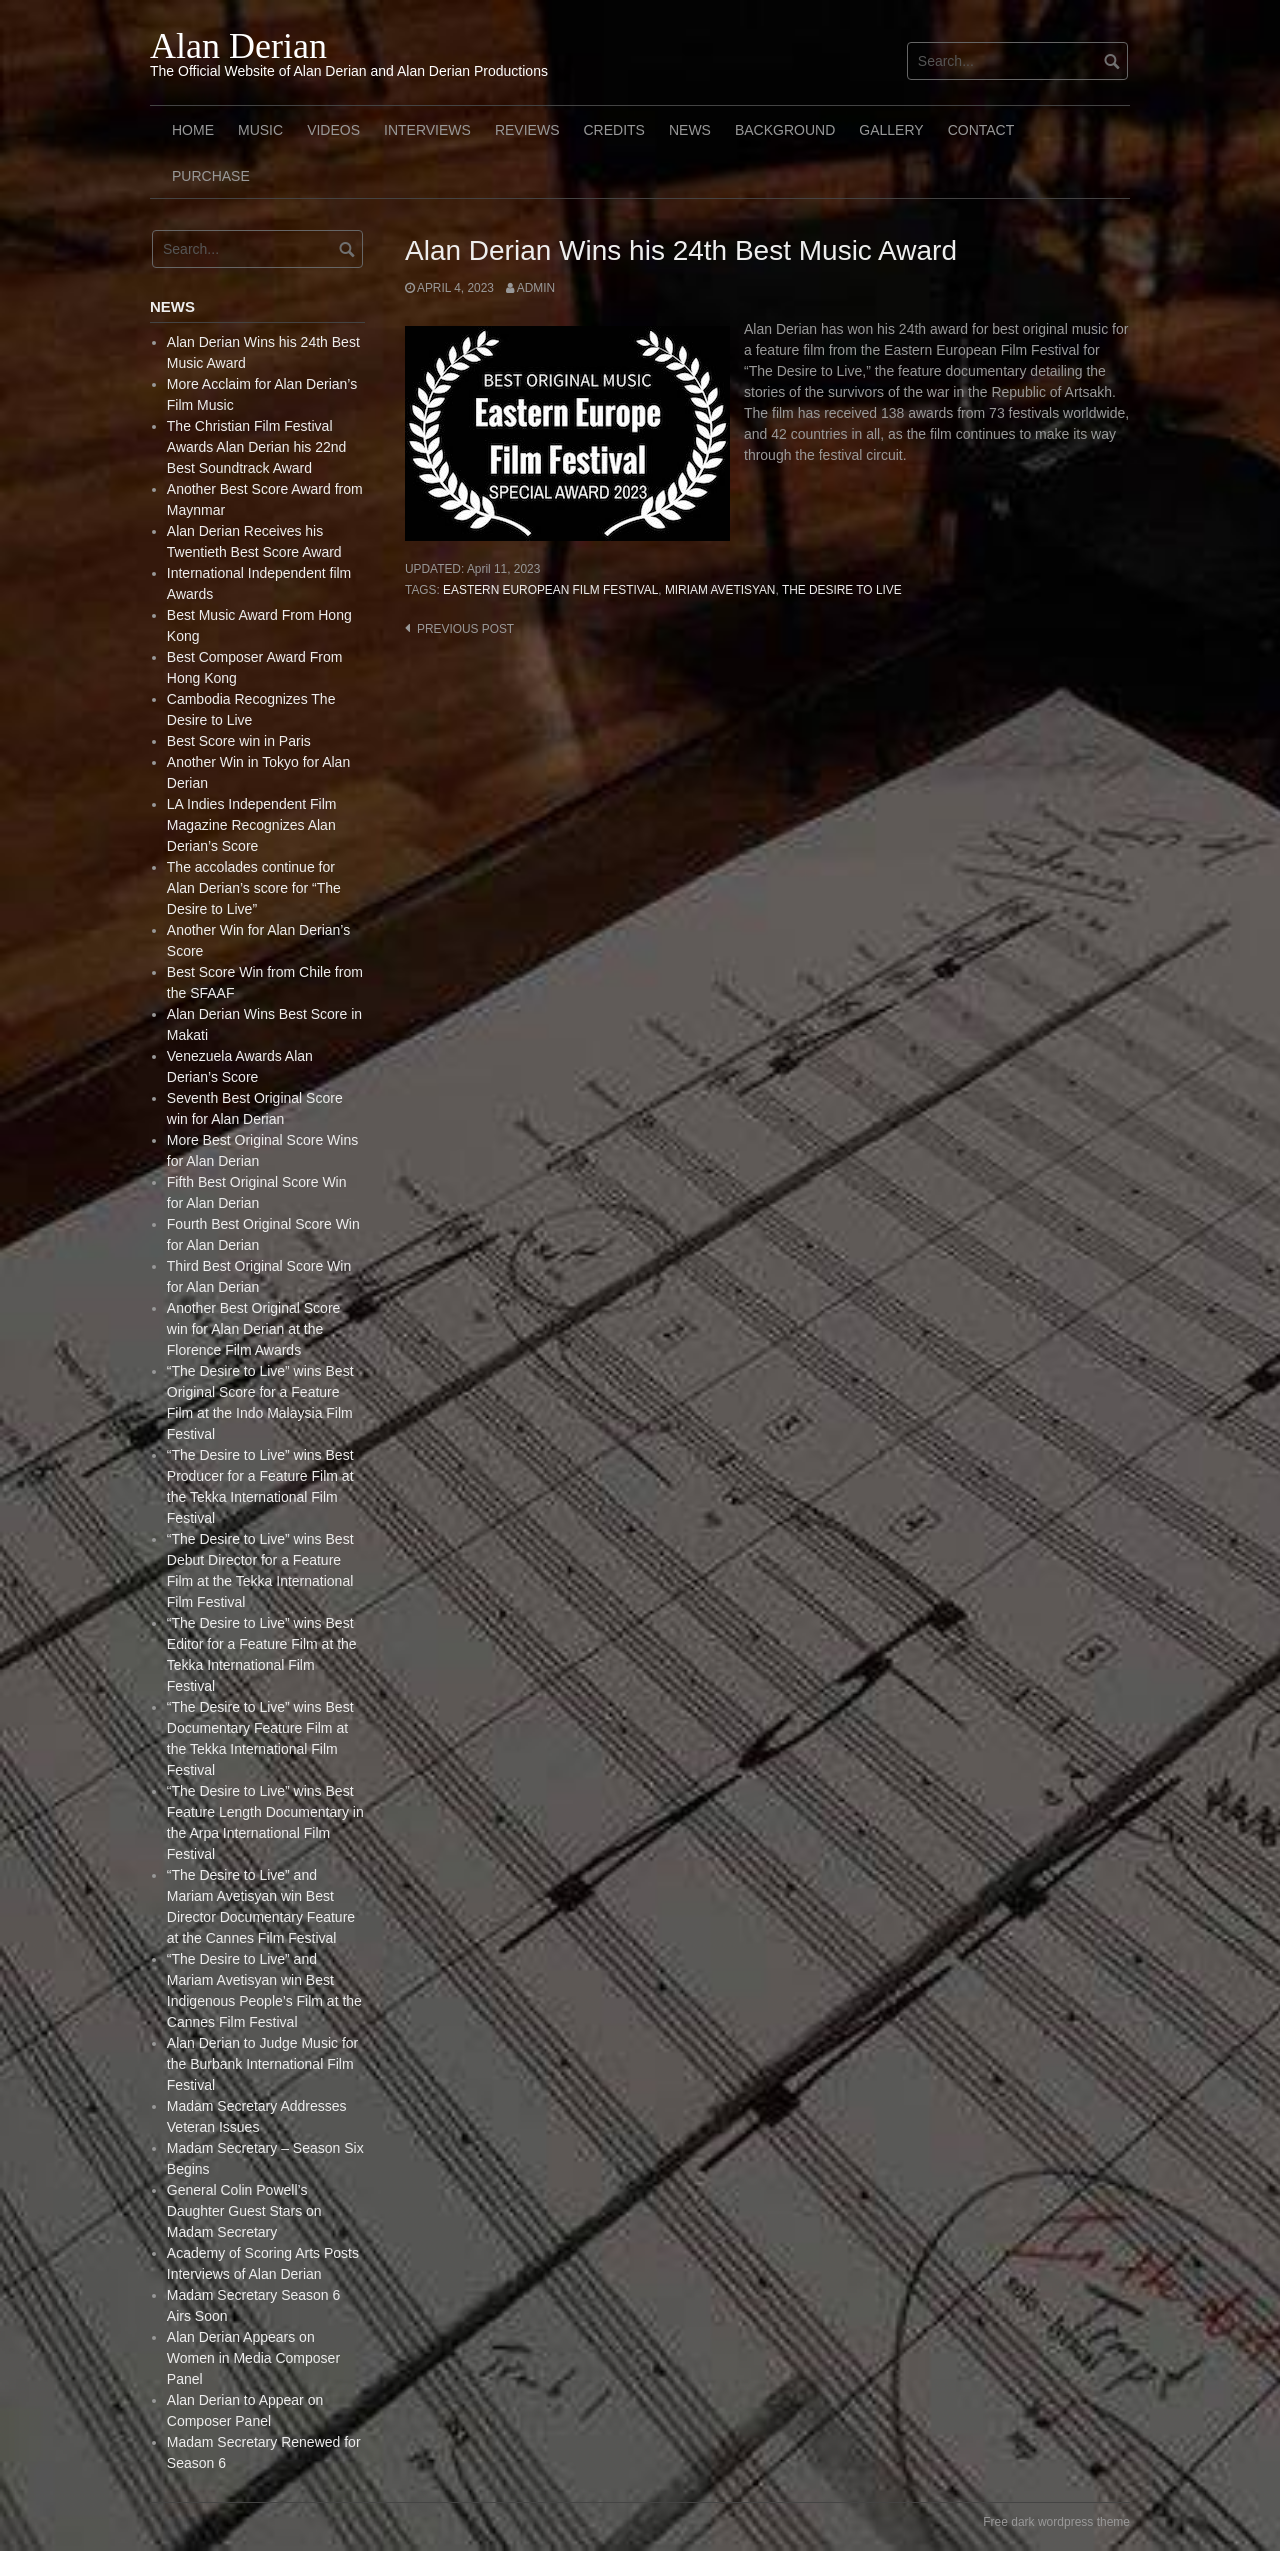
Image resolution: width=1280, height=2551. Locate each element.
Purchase (211, 176)
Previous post (465, 629)
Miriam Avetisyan (720, 590)
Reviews (527, 130)
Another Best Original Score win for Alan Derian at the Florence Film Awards (254, 1329)
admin (536, 288)
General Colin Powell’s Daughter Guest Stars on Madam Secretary (244, 2211)
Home (193, 130)
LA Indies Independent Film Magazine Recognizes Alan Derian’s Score (252, 825)
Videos (333, 130)
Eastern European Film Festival (550, 590)
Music (260, 130)
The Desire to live (842, 590)
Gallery (891, 130)
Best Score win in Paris (239, 741)
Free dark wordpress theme (1056, 2522)
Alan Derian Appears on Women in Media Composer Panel (253, 2358)
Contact (981, 130)
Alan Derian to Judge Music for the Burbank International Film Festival (262, 2064)
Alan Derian (238, 46)
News (690, 130)
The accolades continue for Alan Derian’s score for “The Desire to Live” (254, 888)
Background (785, 130)
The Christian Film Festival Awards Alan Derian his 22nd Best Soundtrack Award (257, 447)
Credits (613, 130)
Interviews (427, 130)
